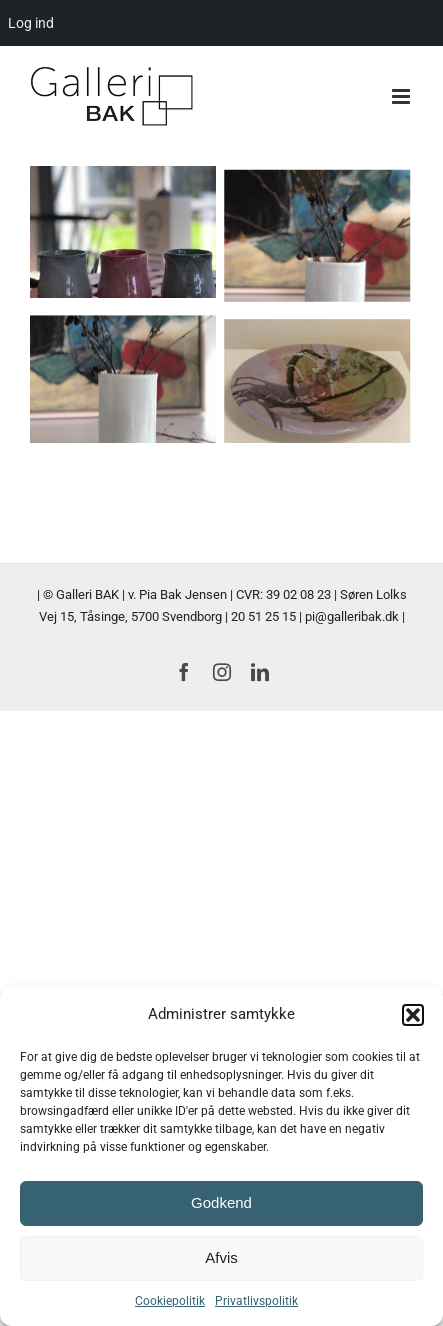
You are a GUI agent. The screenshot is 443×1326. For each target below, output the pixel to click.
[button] (413, 1015)
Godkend (221, 1202)
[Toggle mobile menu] (402, 96)
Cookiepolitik (170, 1301)
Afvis (221, 1257)
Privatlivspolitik (256, 1301)
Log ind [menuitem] (31, 23)
